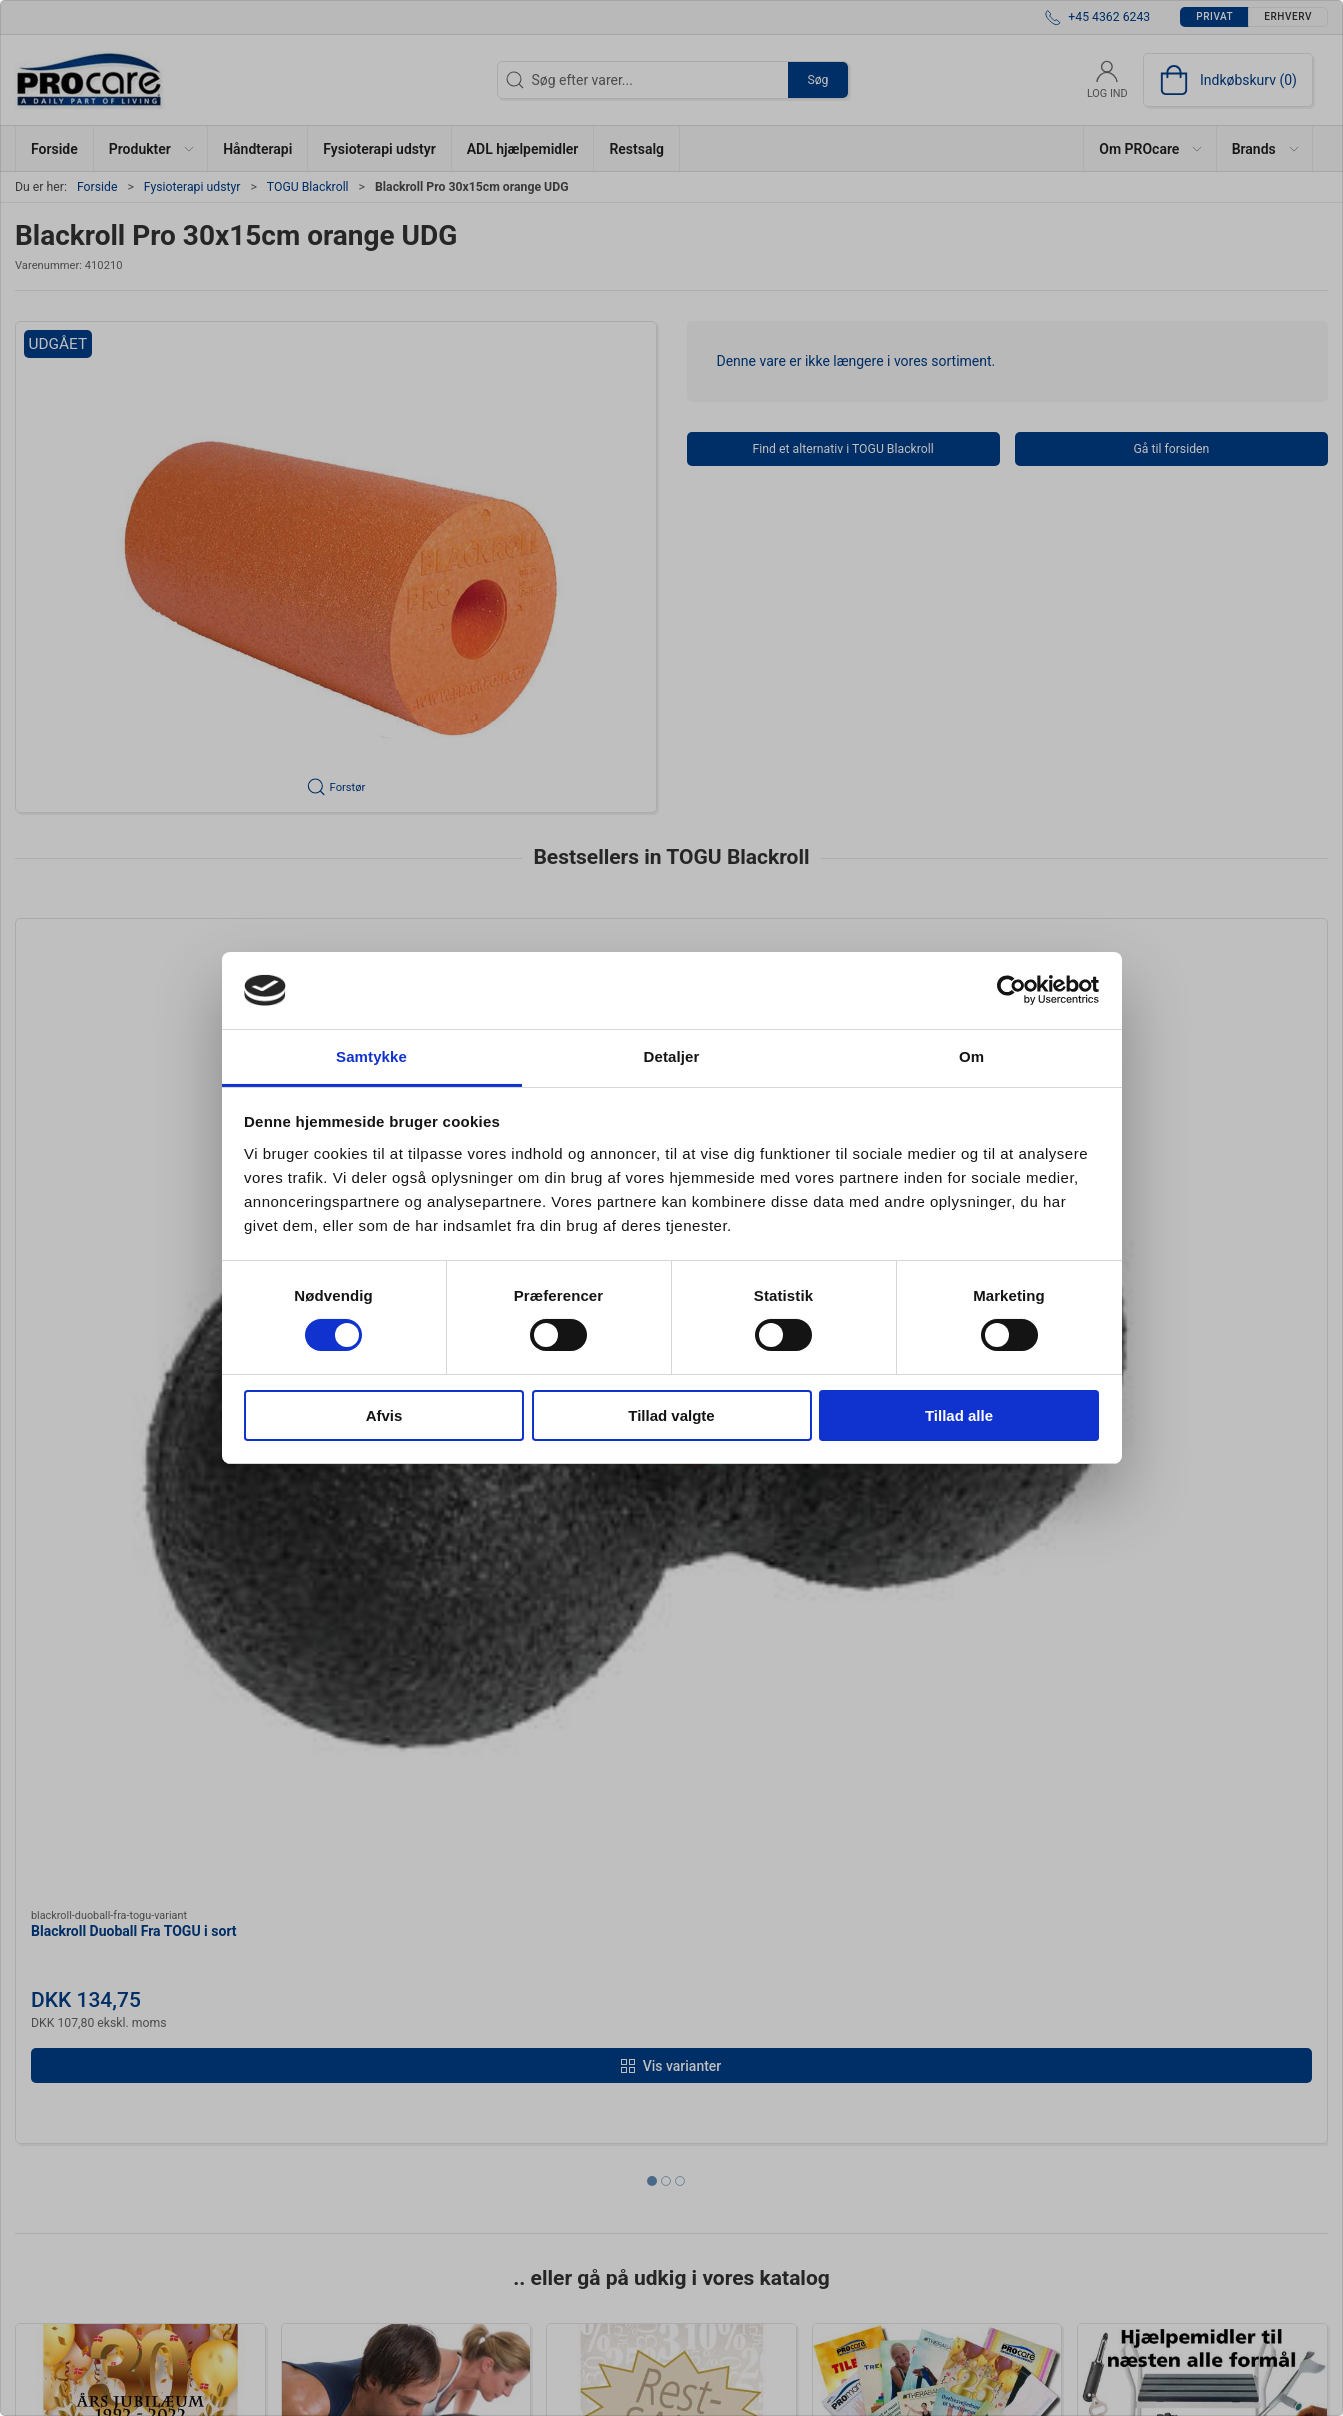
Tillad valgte (671, 1415)
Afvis (384, 1415)
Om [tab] (971, 1056)
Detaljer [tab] (672, 1056)
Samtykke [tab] (371, 1056)
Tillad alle (959, 1415)
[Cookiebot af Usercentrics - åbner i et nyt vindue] (1011, 990)
